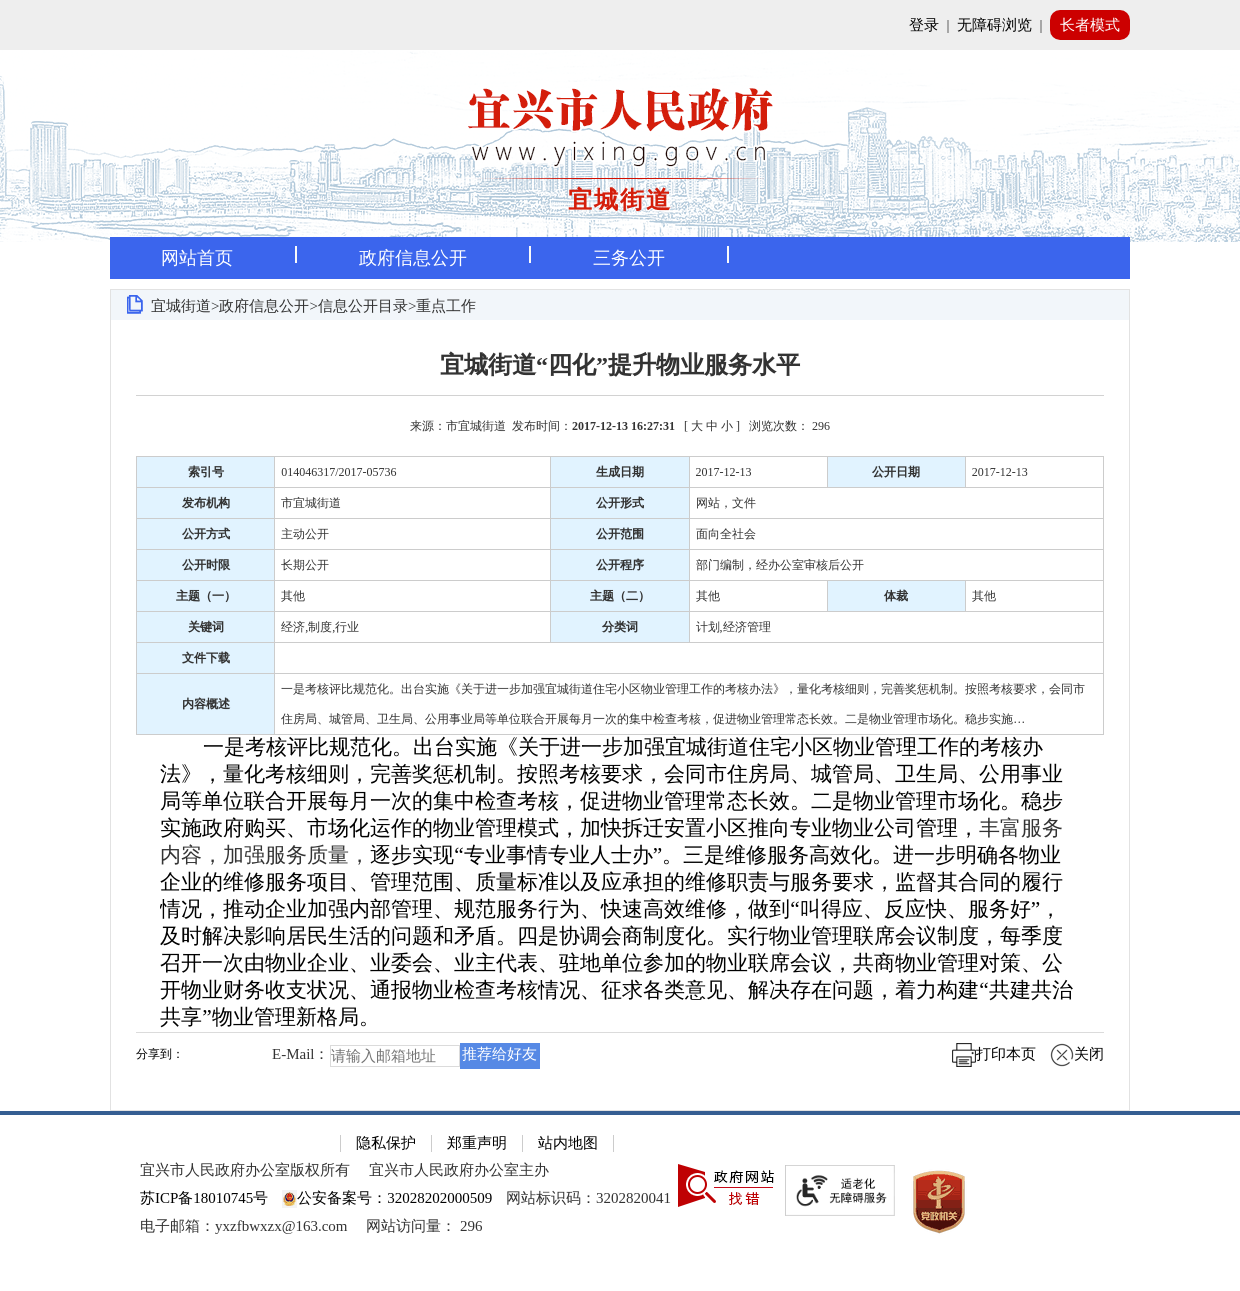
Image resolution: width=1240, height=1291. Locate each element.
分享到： (160, 1054)
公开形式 (620, 503)
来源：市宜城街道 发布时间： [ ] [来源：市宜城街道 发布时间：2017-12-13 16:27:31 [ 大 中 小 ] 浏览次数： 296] (620, 426)
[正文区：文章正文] (620, 715)
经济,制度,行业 (320, 627)
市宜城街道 (311, 503)
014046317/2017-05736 (338, 472)
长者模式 (1090, 25)
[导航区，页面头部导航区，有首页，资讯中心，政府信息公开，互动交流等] (620, 258)
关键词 (206, 627)
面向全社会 (726, 534)
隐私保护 (386, 1143)
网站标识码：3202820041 (588, 1198)
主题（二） (620, 596)
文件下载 (206, 658)
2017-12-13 (724, 472)
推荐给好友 (499, 1054)
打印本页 (994, 1054)
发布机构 (206, 503)
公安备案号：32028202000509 (387, 1198)
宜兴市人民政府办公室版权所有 (245, 1170)
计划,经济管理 (733, 627)
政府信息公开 (413, 258)
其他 (293, 596)
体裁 (896, 596)
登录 (924, 25)
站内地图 (568, 1143)
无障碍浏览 (994, 25)
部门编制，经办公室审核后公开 (780, 565)
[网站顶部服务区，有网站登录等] (620, 25)
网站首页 (197, 258)
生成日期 (620, 472)
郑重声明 (477, 1143)
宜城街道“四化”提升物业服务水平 (620, 365)
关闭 (1077, 1054)
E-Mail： (301, 1055)
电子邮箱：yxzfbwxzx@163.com (244, 1226)
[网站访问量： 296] (424, 1226)
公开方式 (206, 534)
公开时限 (206, 565)
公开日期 (896, 472)
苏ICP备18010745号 (204, 1198)
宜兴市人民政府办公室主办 (459, 1170)
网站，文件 (726, 503)
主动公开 (305, 534)
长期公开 (305, 565)
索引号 (206, 472)
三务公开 (629, 258)
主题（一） (206, 596)
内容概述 (206, 704)
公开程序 (620, 565)
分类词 (620, 627)
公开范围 (620, 534)
